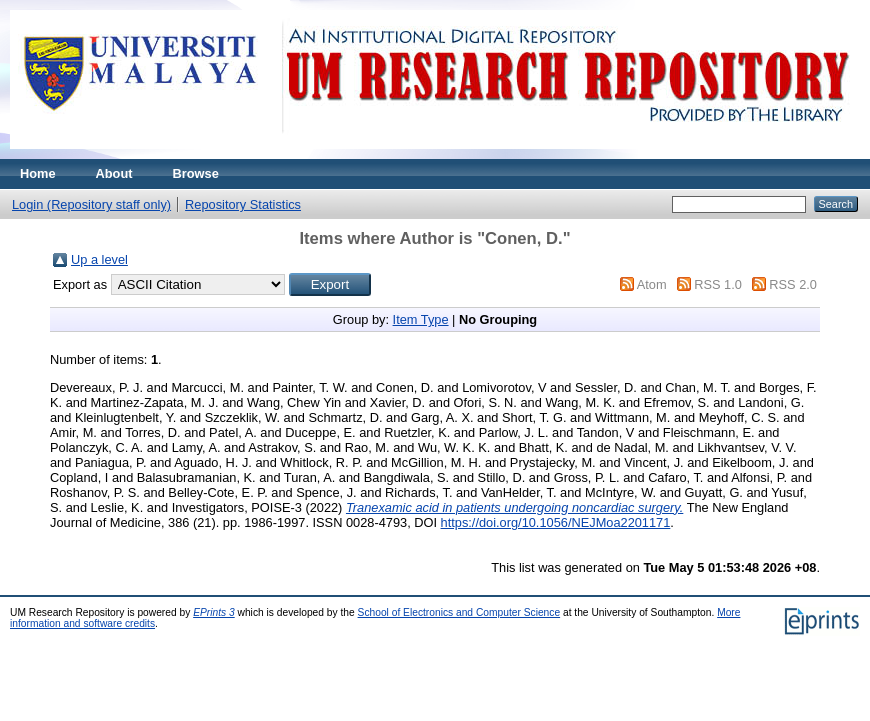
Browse (196, 173)
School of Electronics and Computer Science (459, 612)
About (114, 173)
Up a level (99, 259)
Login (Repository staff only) (91, 204)
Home (38, 173)
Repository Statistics (243, 204)
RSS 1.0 (718, 284)
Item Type (421, 319)
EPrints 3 (214, 612)
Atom (652, 284)
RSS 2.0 (793, 284)
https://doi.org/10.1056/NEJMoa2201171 (556, 522)
